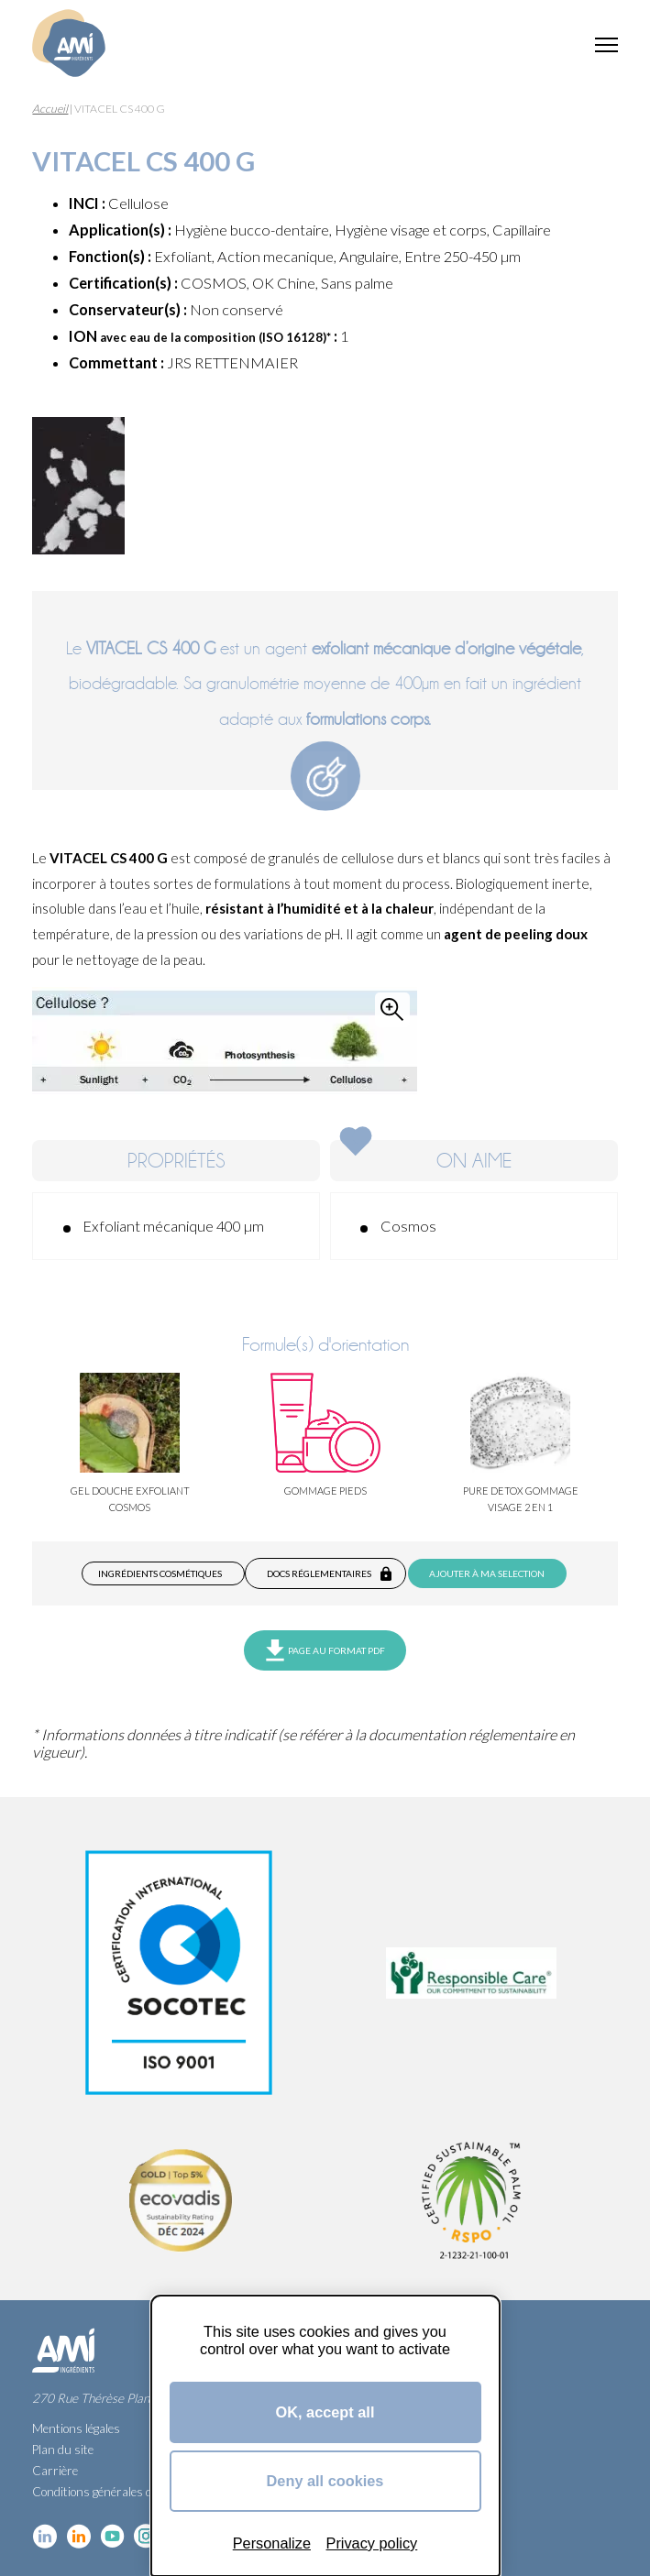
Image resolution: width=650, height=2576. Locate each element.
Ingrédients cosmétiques (160, 1573)
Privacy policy (372, 2543)
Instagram (146, 2536)
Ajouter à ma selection (487, 1573)
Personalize (272, 2543)
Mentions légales (76, 2428)
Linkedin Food (78, 2536)
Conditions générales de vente (111, 2491)
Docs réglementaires (319, 1573)
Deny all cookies (325, 2480)
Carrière (55, 2470)
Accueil (50, 108)
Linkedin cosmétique (44, 2536)
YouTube (112, 2536)
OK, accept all (325, 2412)
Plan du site (63, 2449)
